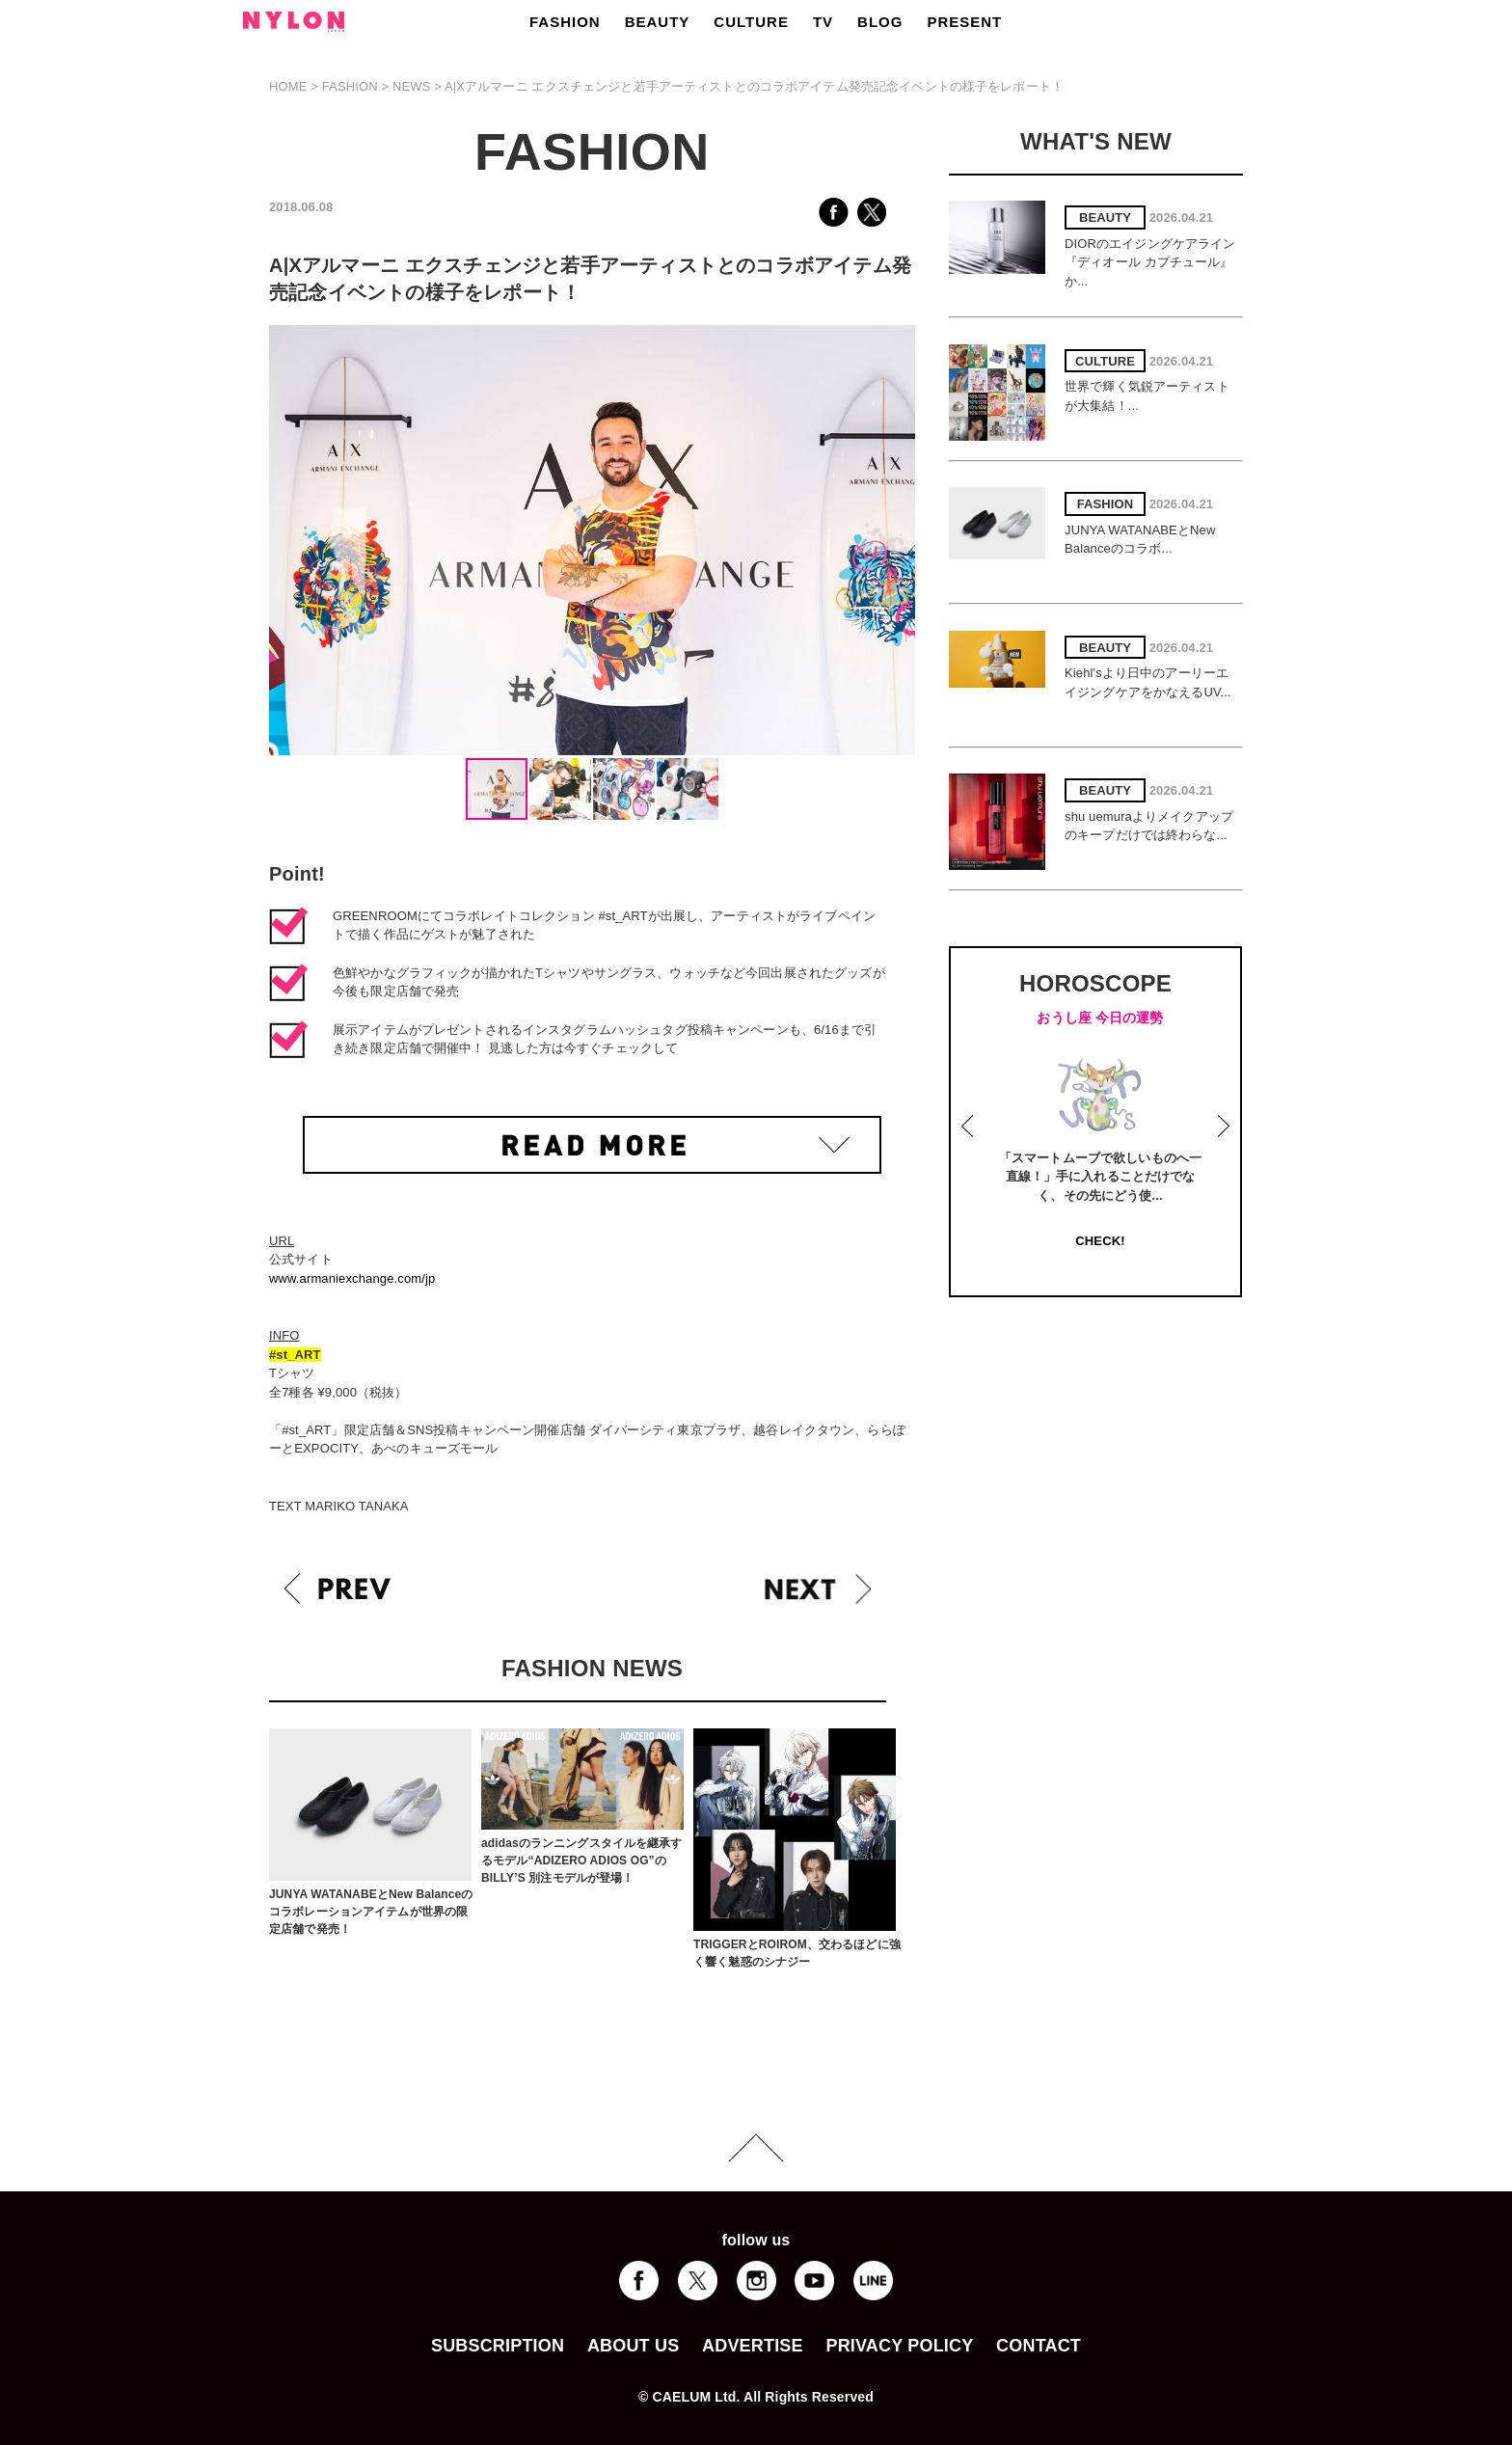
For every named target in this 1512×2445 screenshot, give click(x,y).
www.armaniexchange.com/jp (352, 1278)
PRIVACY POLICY (899, 2345)
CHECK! (1099, 1241)
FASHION (565, 22)
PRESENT (964, 22)
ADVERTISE (752, 2345)
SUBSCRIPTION (497, 2345)
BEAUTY (657, 22)
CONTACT (1038, 2345)
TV (823, 22)
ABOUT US (633, 2345)
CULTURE (751, 22)
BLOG (880, 22)
